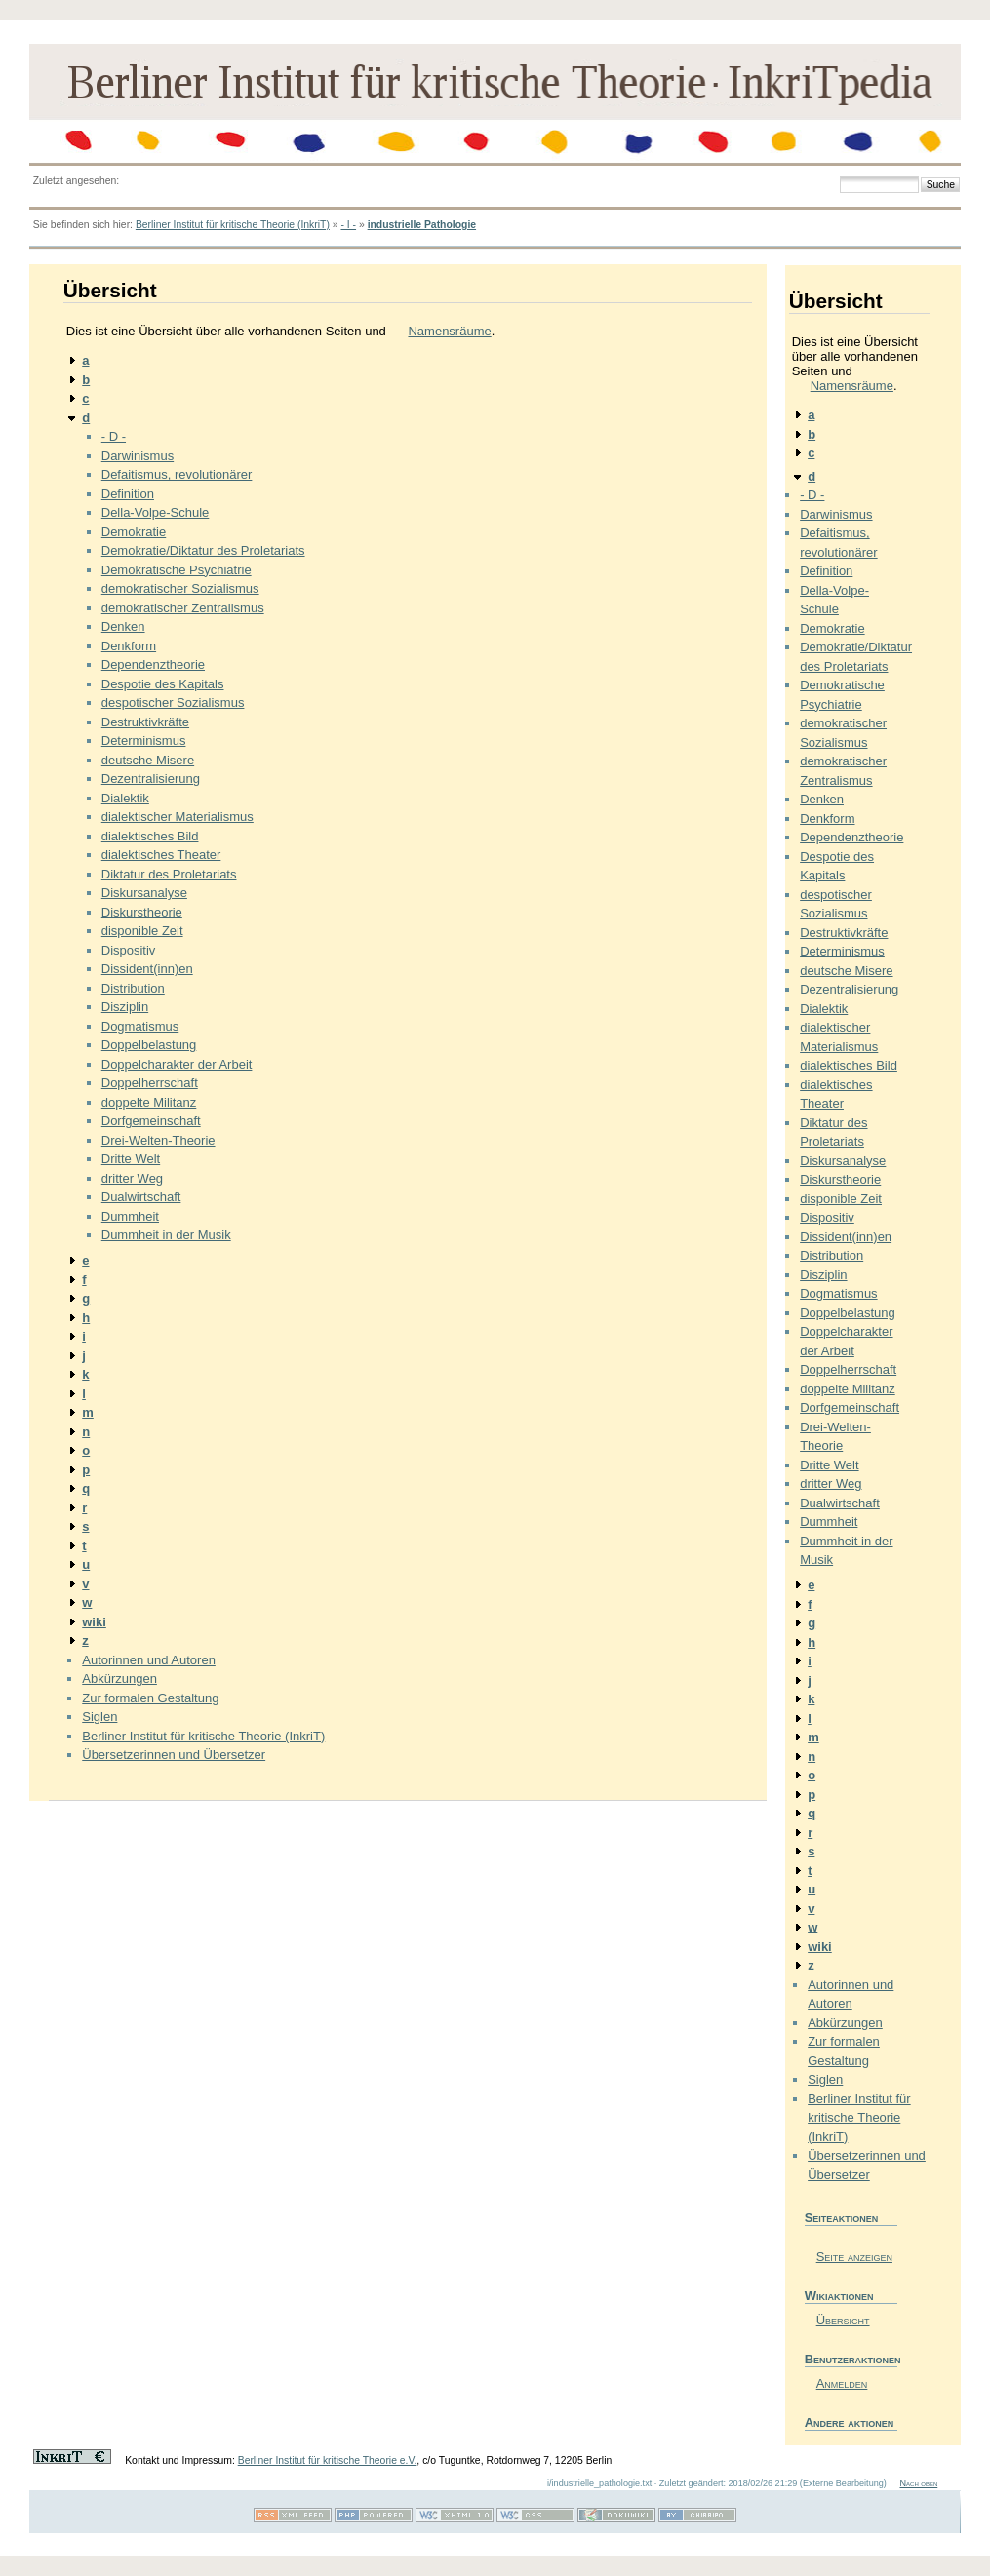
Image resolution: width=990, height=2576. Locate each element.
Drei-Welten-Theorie (158, 1140)
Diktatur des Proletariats (169, 874)
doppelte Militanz (149, 1102)
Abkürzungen (119, 1678)
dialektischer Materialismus (177, 816)
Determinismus (143, 740)
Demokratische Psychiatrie (176, 570)
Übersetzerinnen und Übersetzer (173, 1754)
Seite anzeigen (854, 2256)
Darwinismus (137, 456)
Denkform (128, 646)
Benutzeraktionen (851, 2359)
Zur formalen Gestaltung (150, 1698)
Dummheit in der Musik (166, 1235)
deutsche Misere (147, 760)
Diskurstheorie (141, 912)
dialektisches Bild (150, 836)
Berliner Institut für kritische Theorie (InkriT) (233, 224)
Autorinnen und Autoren (149, 1660)
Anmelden (842, 2383)
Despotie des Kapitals (162, 684)
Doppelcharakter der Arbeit (177, 1064)
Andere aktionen (849, 2422)
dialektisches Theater (161, 854)
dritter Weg (132, 1178)
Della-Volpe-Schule (155, 512)
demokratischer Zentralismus (182, 608)
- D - (113, 436)
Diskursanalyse (144, 892)
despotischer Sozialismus (173, 702)
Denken (123, 626)
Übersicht (843, 2320)
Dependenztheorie (153, 664)
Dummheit (130, 1216)
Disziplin (124, 1006)
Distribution (133, 988)
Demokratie (133, 532)
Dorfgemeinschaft (151, 1120)
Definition (127, 494)
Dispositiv (128, 950)
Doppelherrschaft (149, 1082)
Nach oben (918, 2483)
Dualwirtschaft (141, 1197)
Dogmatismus (139, 1026)
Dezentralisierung (150, 778)
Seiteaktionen (842, 2217)
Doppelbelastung (149, 1044)
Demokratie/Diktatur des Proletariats (203, 550)
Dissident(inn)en (147, 968)
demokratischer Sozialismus (180, 588)
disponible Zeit (142, 930)
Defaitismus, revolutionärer (177, 474)
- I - (348, 224)
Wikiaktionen (839, 2295)
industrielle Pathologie (422, 224)
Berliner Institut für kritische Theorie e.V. (327, 2460)
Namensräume (449, 331)
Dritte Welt (130, 1158)
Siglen (99, 1716)
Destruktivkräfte (145, 722)
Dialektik (125, 798)
